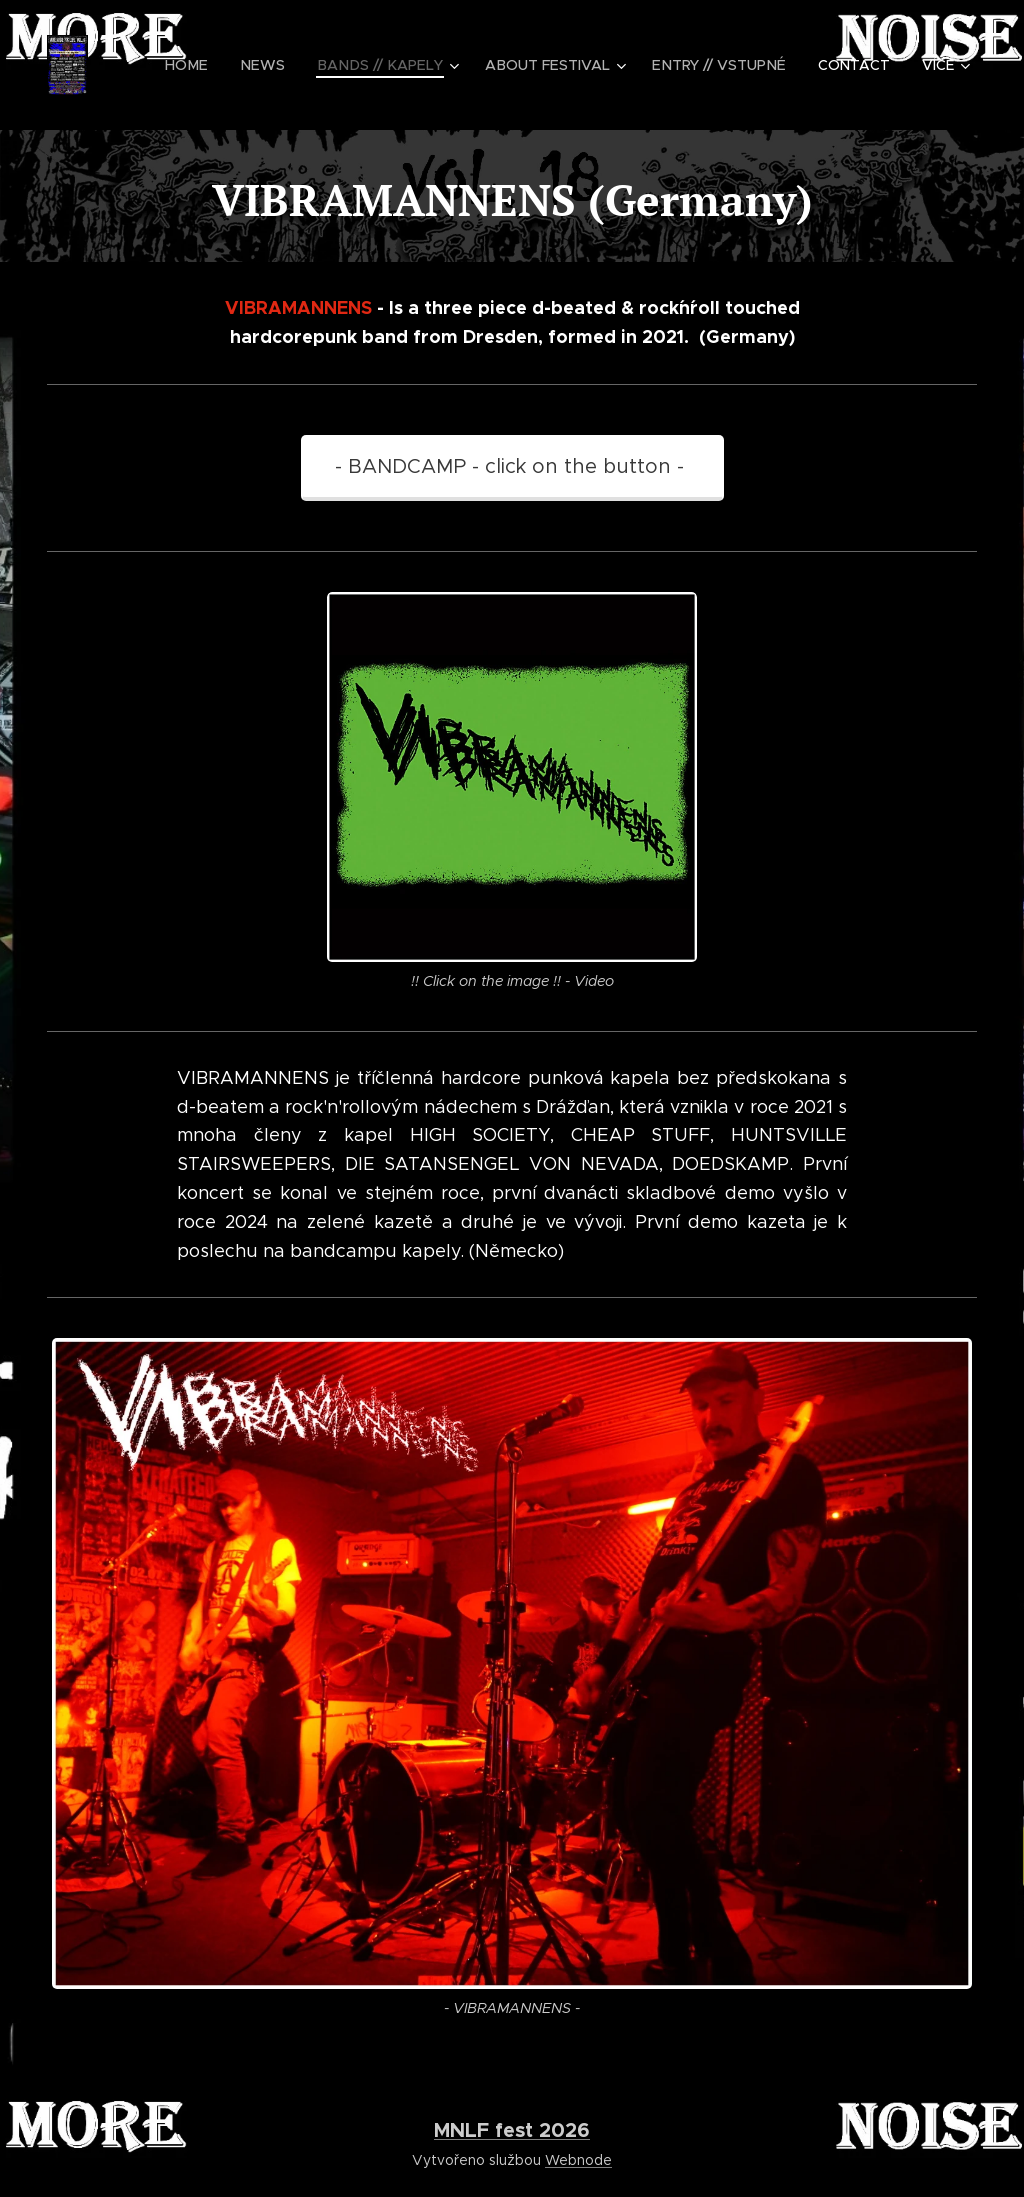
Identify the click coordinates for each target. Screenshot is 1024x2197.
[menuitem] (207, 65)
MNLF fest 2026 (512, 2130)
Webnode (578, 2160)
